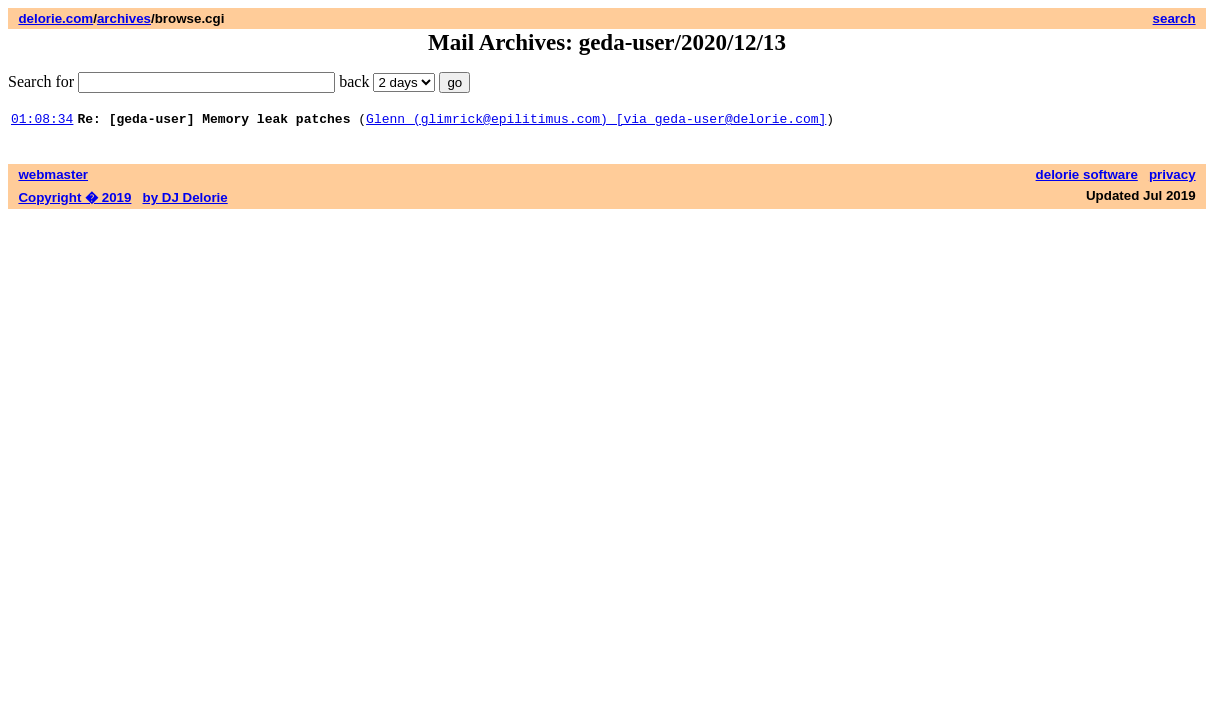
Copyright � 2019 (74, 200)
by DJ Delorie (185, 200)
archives (124, 18)
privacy (1172, 177)
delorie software (1087, 177)
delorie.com (55, 18)
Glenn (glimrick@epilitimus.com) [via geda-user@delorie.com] (596, 121)
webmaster (53, 177)
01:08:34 (42, 121)
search (1174, 18)
